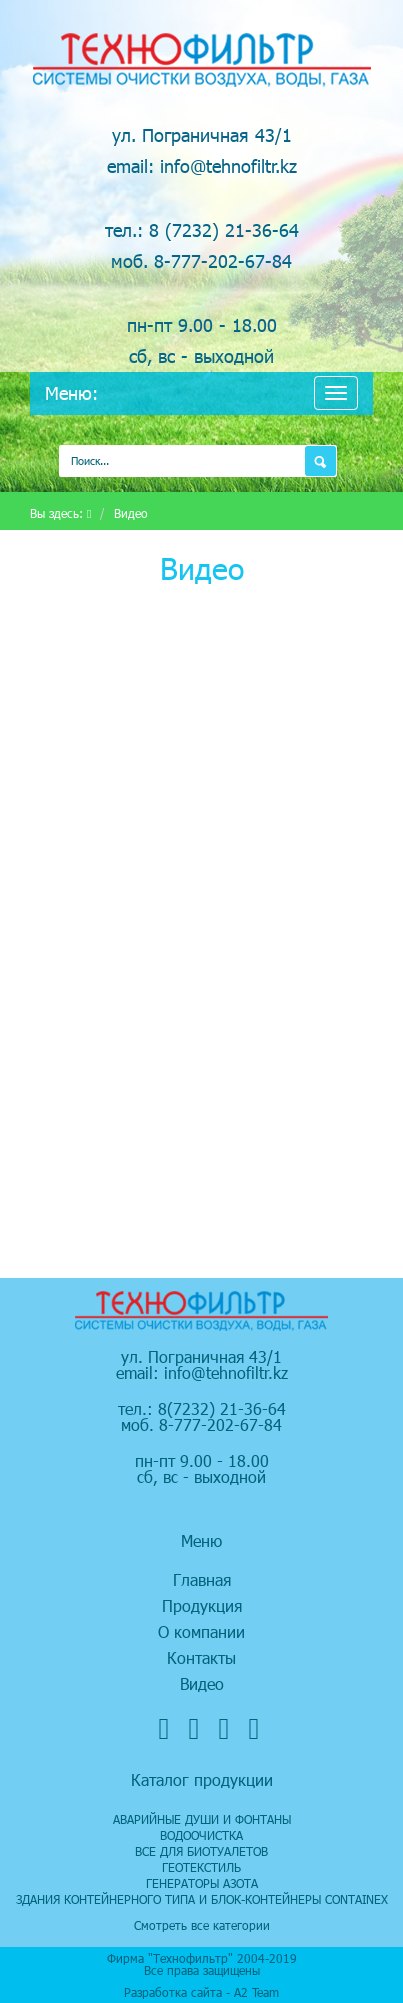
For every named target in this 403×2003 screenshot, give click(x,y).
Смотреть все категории (202, 1925)
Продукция (202, 1605)
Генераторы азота (202, 1883)
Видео (202, 1683)
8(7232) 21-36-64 (222, 1408)
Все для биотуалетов (201, 1851)
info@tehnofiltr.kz (226, 1372)
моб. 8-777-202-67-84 (201, 260)
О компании (201, 1631)
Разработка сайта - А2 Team (201, 1992)
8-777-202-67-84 (220, 1424)
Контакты (201, 1657)
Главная (202, 1579)
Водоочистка (201, 1835)
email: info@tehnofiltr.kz (202, 165)
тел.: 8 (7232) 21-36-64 (202, 229)
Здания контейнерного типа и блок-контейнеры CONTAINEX (202, 1899)
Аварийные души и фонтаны (202, 1819)
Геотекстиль (201, 1867)
